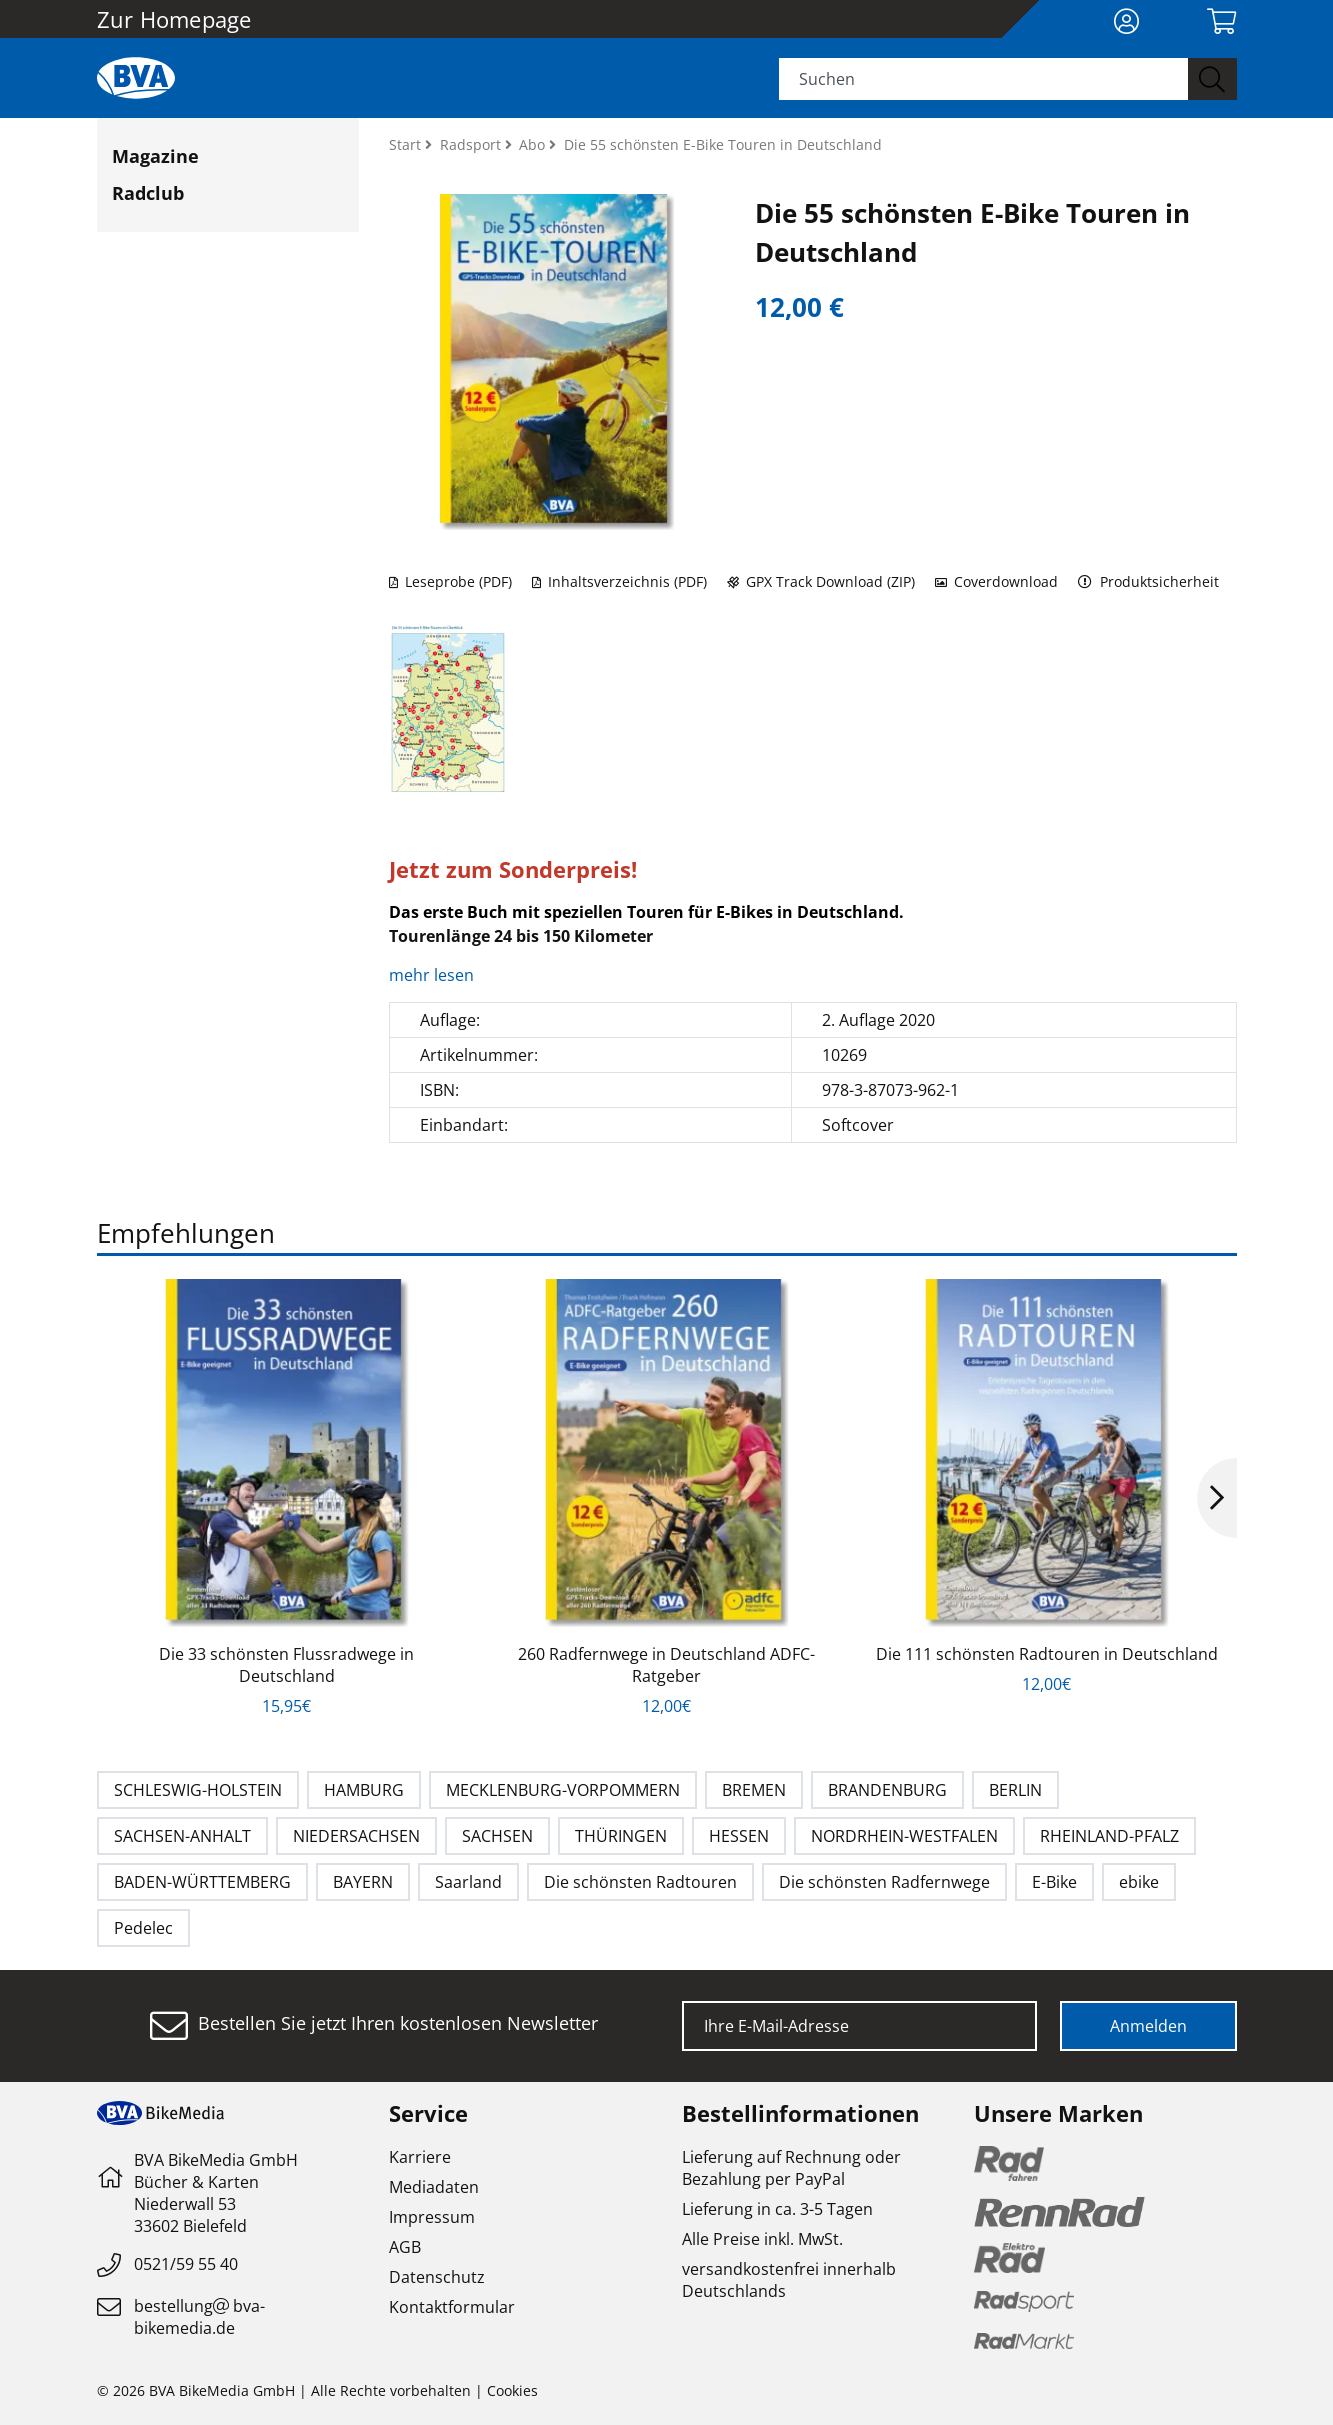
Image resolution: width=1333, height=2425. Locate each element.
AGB (405, 2247)
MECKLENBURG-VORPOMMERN (563, 1790)
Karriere (420, 2157)
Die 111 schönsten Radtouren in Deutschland (1047, 1654)
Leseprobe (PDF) (450, 581)
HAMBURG (364, 1790)
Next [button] (1217, 1498)
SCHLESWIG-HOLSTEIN (198, 1790)
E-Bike (1054, 1882)
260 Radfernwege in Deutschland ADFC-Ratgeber (666, 1665)
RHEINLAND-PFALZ (1109, 1836)
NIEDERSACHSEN (356, 1836)
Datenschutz (437, 2277)
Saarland (468, 1882)
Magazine (155, 156)
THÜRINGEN (621, 1836)
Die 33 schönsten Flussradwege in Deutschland (286, 1665)
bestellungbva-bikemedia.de (199, 2317)
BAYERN (363, 1882)
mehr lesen (433, 975)
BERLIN (1015, 1790)
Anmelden (1148, 2026)
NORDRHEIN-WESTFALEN (904, 1836)
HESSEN (739, 1836)
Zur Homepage (174, 19)
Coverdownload (996, 581)
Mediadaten (434, 2187)
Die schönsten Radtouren (640, 1882)
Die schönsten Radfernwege (884, 1882)
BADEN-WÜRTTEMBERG (202, 1882)
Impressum (432, 2217)
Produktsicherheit (1148, 581)
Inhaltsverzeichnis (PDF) (619, 581)
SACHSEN (497, 1836)
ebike (1139, 1882)
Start (407, 144)
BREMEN (754, 1790)
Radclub (148, 193)
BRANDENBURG (887, 1790)
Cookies (512, 2390)
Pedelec (143, 1928)
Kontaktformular (452, 2307)
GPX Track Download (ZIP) (821, 581)
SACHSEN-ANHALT (182, 1836)
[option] (287, 1498)
